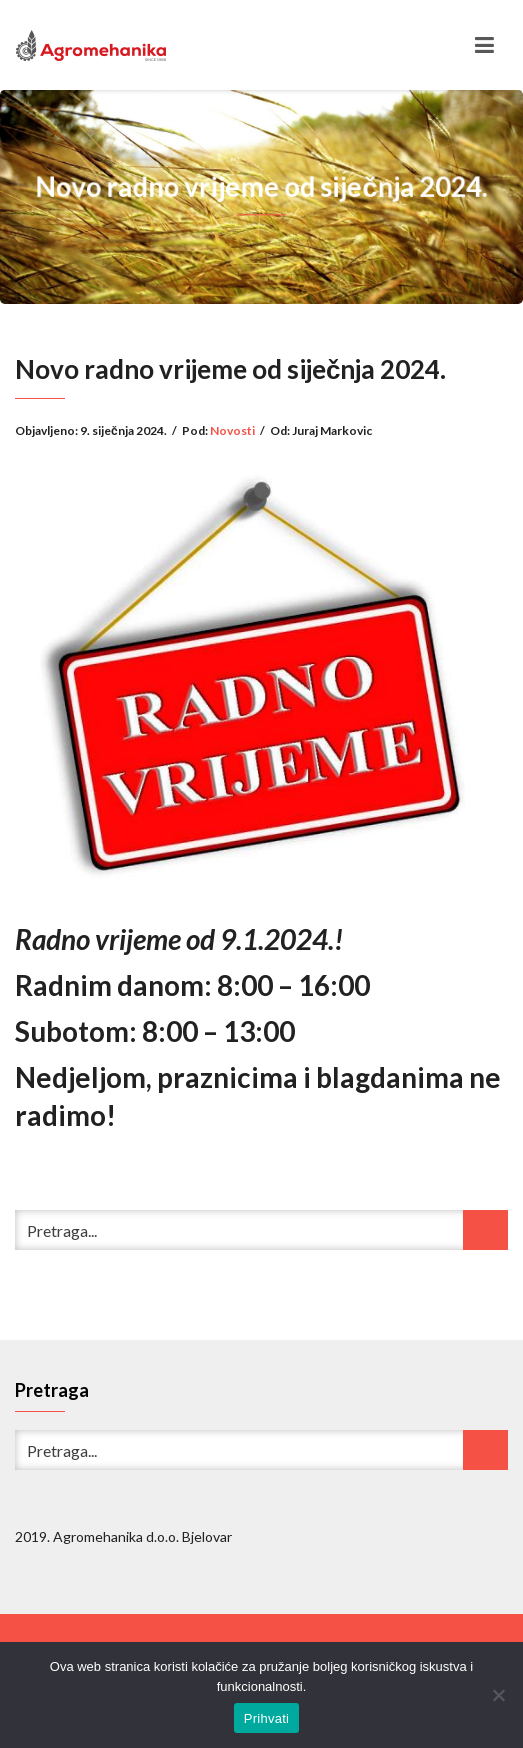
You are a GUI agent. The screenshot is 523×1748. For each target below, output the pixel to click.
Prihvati (266, 1718)
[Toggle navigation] (484, 45)
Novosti (232, 430)
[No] (498, 1695)
